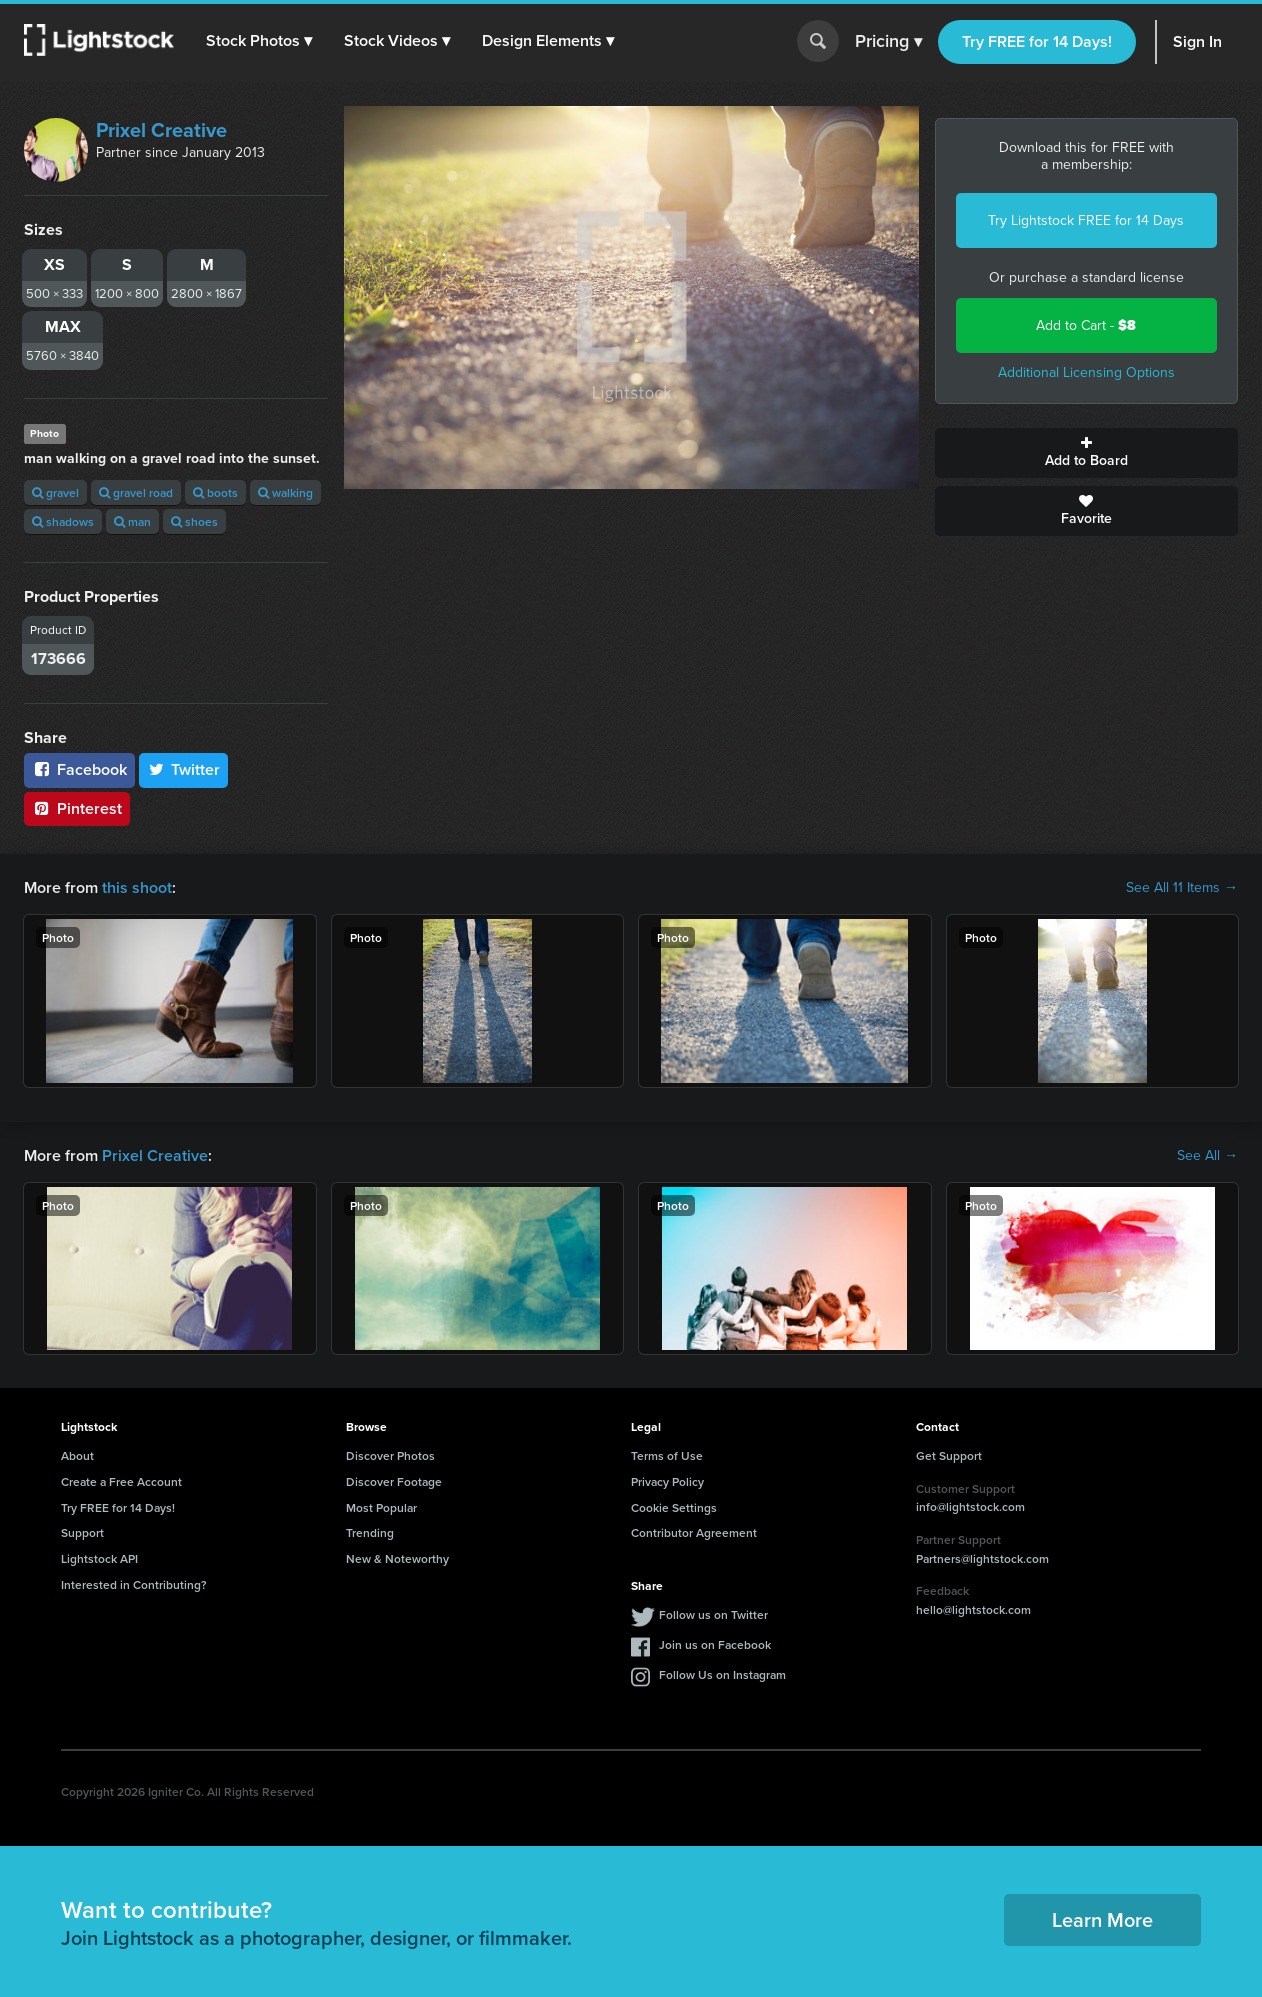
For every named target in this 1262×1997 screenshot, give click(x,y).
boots (215, 492)
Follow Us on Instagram (722, 1674)
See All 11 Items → (1182, 888)
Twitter (184, 769)
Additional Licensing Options (1086, 372)
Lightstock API (99, 1558)
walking (285, 492)
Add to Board (1087, 453)
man (132, 521)
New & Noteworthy (397, 1558)
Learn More (1102, 1919)
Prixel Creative (161, 130)
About (77, 1455)
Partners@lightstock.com (982, 1558)
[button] (259, 41)
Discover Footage (394, 1481)
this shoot (137, 887)
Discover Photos (390, 1455)
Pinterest (77, 808)
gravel (55, 492)
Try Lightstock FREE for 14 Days (1086, 220)
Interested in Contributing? (134, 1584)
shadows (63, 521)
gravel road (136, 492)
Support (82, 1532)
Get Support (949, 1455)
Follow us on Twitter (713, 1614)
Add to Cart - (1086, 325)
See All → (1207, 1156)
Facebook (79, 769)
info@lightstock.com (970, 1506)
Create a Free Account (121, 1481)
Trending (370, 1532)
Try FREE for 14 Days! (1037, 41)
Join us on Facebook (715, 1644)
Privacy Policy (667, 1481)
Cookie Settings (674, 1507)
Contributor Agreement (694, 1532)
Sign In (1197, 41)
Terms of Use (667, 1455)
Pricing (888, 42)
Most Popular (381, 1507)
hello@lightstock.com (973, 1609)
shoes (194, 521)
